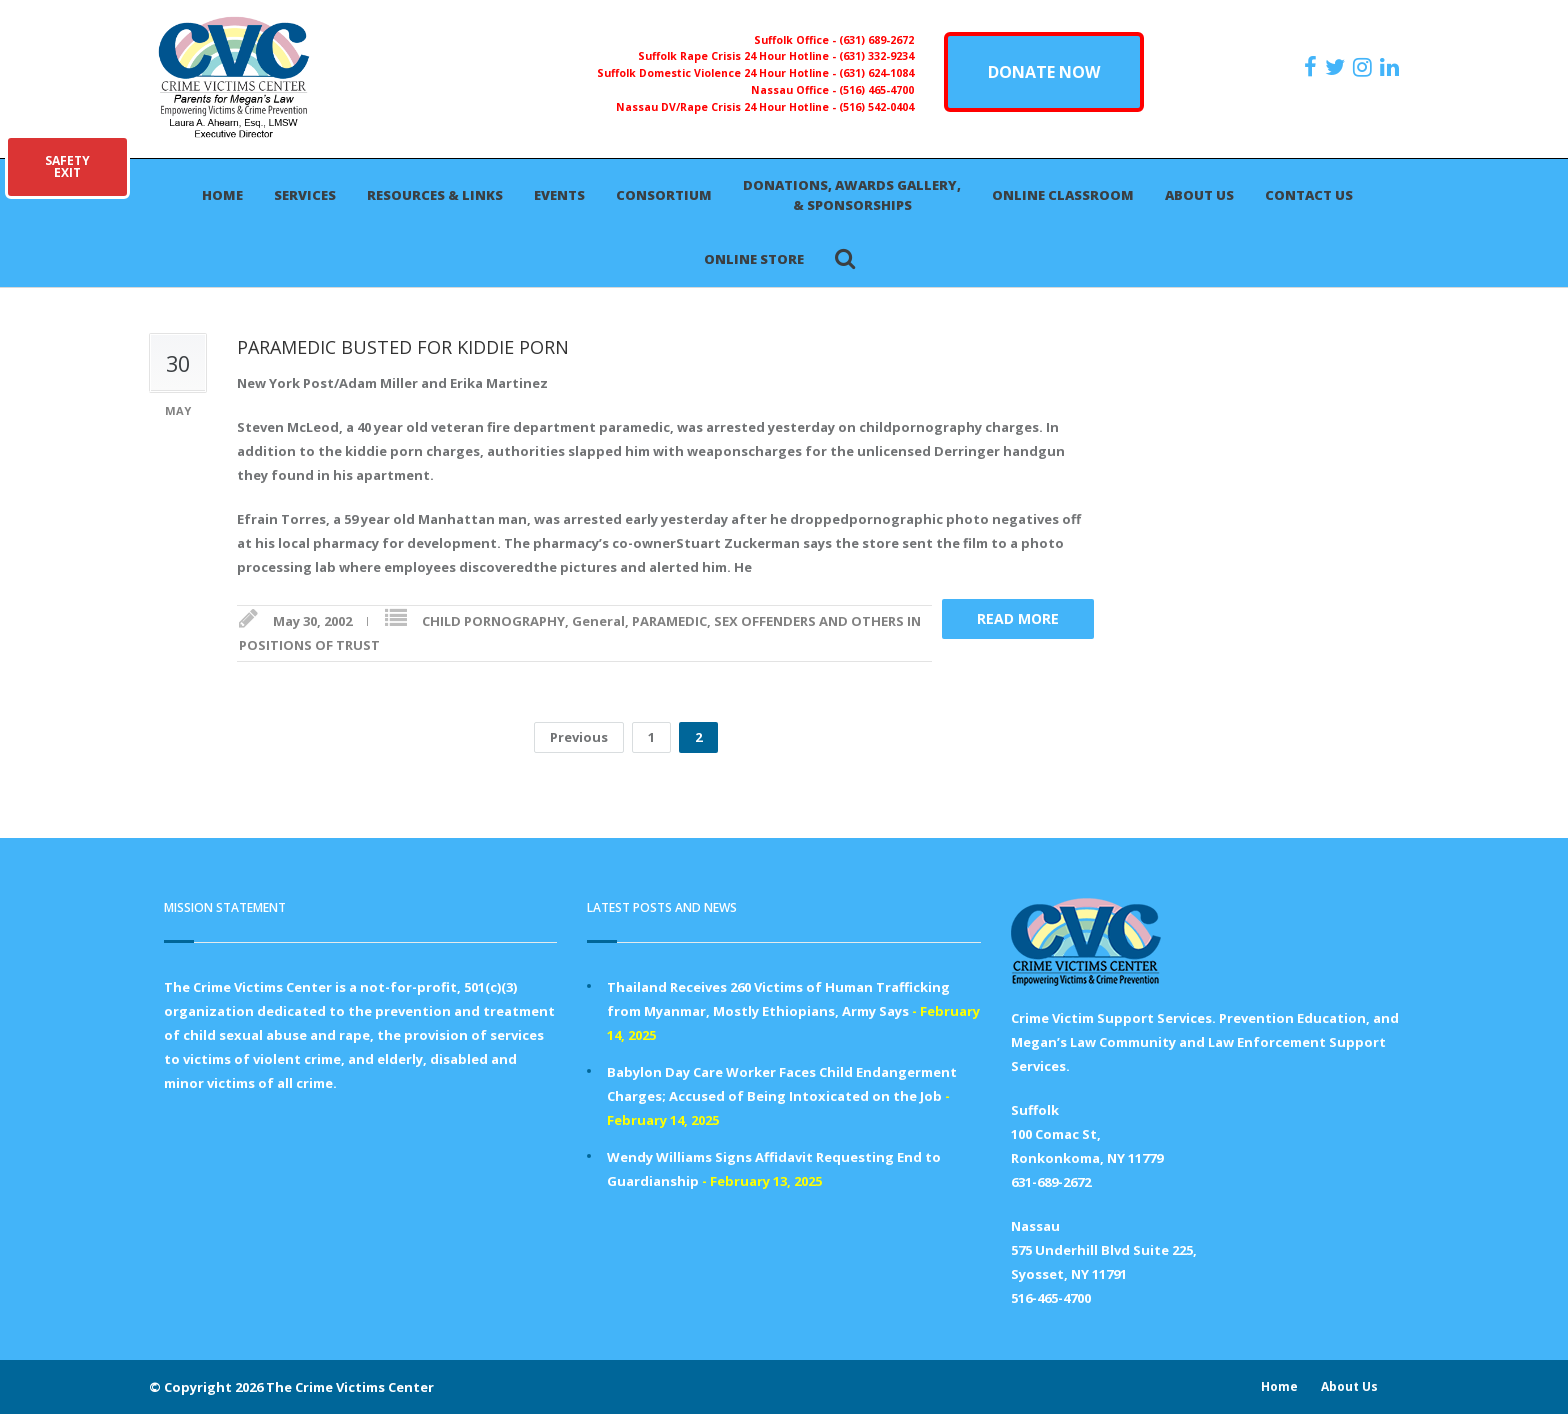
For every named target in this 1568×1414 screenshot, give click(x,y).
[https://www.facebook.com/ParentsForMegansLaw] (1313, 67)
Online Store (754, 259)
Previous (579, 737)
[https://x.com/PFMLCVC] (1337, 67)
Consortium (664, 195)
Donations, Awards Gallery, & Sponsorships (852, 195)
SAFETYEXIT (67, 166)
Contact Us (1309, 195)
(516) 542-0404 (876, 107)
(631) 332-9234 (876, 56)
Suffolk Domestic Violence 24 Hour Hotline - (718, 73)
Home (222, 195)
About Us (1199, 195)
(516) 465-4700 (876, 90)
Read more (1018, 618)
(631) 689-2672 (876, 40)
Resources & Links (435, 195)
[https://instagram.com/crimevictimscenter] (1365, 67)
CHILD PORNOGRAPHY (493, 621)
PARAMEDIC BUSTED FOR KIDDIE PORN (403, 347)
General (598, 621)
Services (305, 195)
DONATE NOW (1044, 72)
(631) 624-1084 (876, 73)
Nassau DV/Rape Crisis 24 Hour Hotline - (727, 107)
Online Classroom (1063, 195)
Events (559, 195)
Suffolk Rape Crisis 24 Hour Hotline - (738, 56)
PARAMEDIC (669, 621)
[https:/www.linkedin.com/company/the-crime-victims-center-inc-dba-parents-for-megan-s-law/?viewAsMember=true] (1392, 67)
